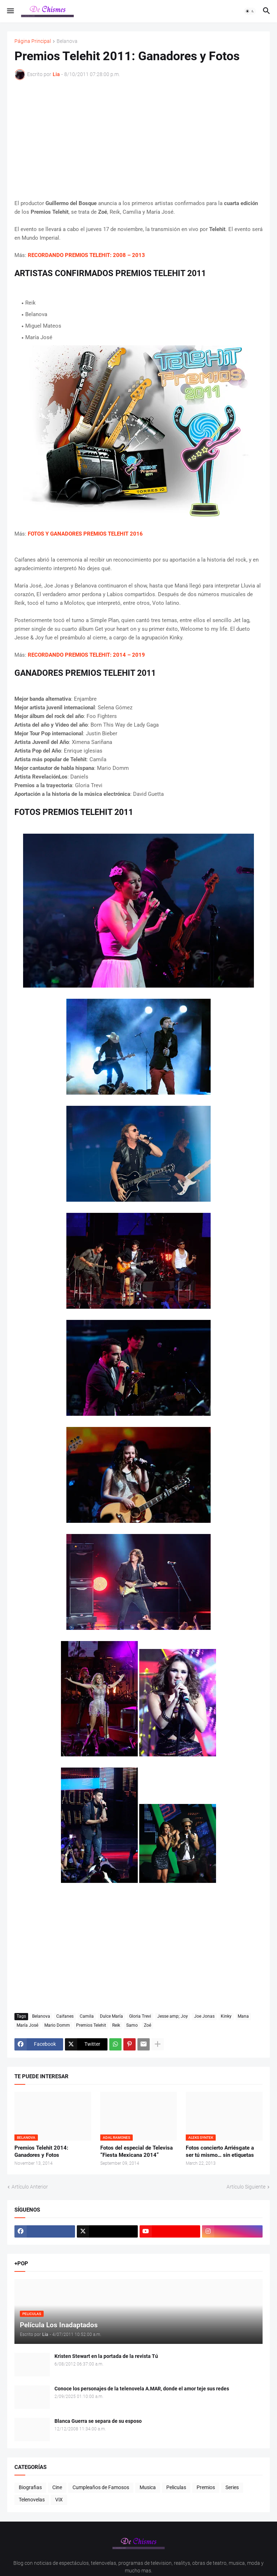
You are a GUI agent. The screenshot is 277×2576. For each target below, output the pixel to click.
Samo (132, 2025)
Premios (206, 2487)
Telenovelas (32, 2499)
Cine (57, 2487)
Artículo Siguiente (246, 2187)
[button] (10, 11)
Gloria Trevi (140, 2016)
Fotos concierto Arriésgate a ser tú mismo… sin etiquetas (220, 2151)
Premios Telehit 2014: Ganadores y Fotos (41, 2151)
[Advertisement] (138, 139)
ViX (59, 2499)
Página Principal (32, 41)
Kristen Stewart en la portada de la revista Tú (106, 2356)
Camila (87, 2016)
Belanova (67, 41)
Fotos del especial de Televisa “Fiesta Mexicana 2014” (136, 2151)
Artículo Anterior (30, 2187)
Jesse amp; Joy (172, 2016)
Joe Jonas (204, 2016)
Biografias (30, 2487)
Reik (116, 2025)
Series (232, 2487)
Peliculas (176, 2487)
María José (27, 2025)
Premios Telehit (91, 2025)
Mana (243, 2016)
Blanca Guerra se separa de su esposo (98, 2421)
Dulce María (111, 2016)
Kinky (226, 2016)
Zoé (147, 2025)
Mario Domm (57, 2025)
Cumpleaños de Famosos (100, 2487)
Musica (148, 2487)
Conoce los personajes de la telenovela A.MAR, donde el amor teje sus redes (141, 2388)
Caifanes (65, 2016)
